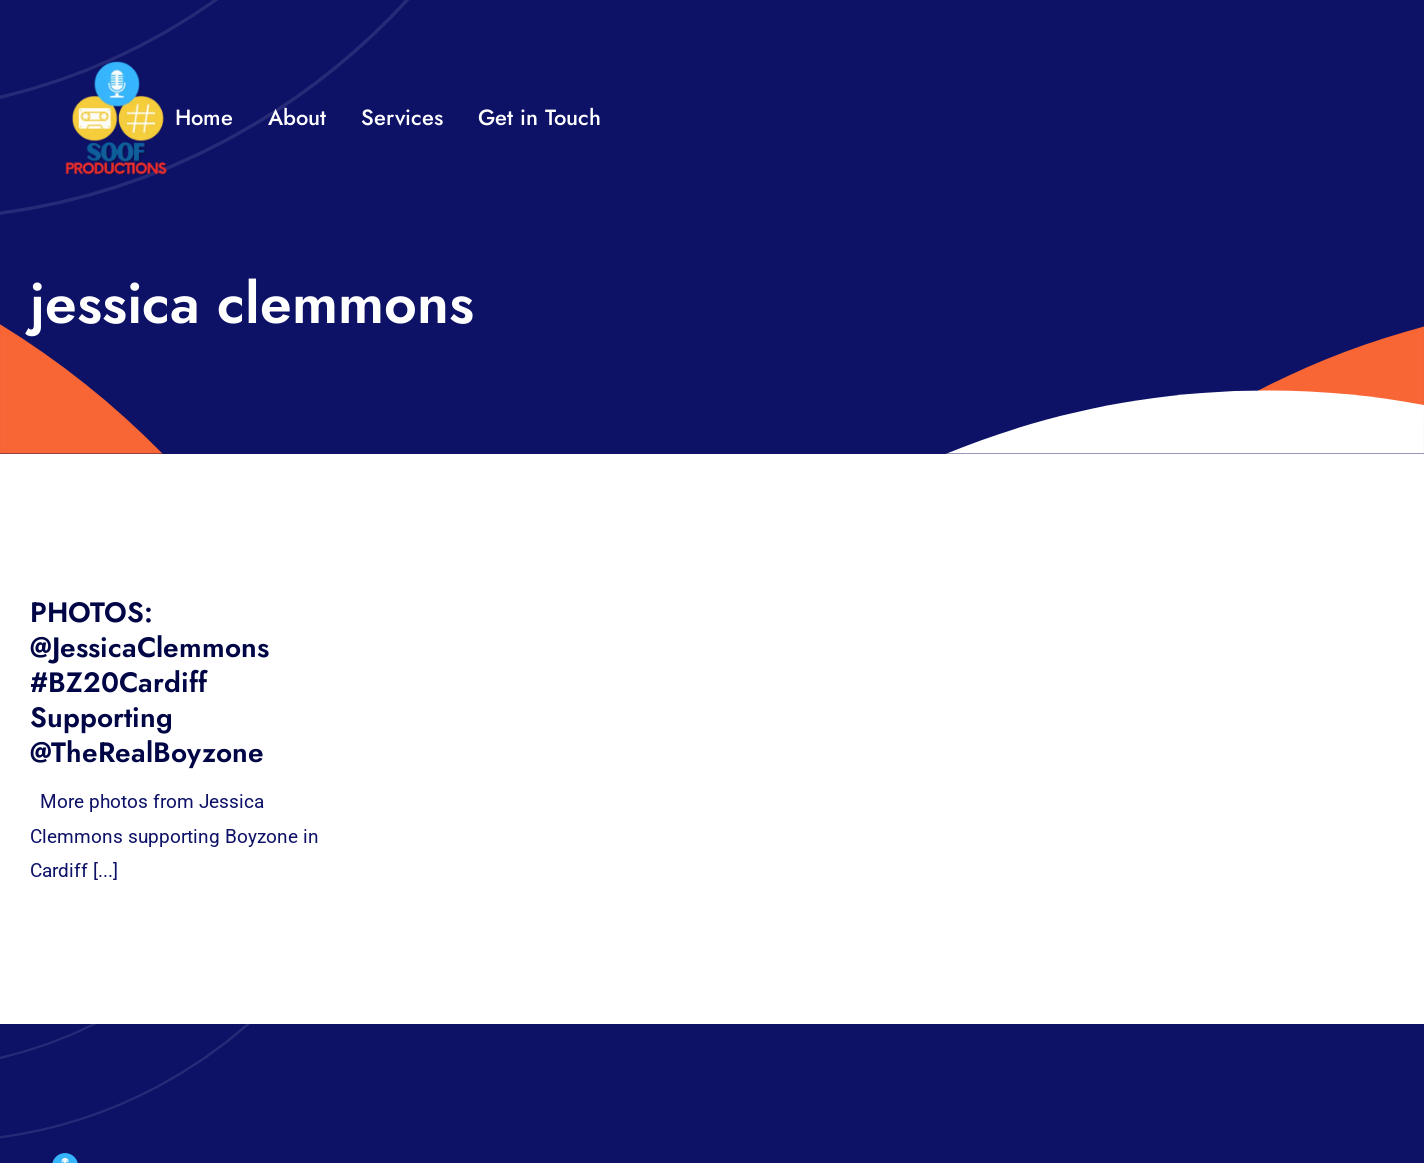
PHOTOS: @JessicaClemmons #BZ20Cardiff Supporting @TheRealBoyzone (149, 682)
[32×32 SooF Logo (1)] (116, 69)
